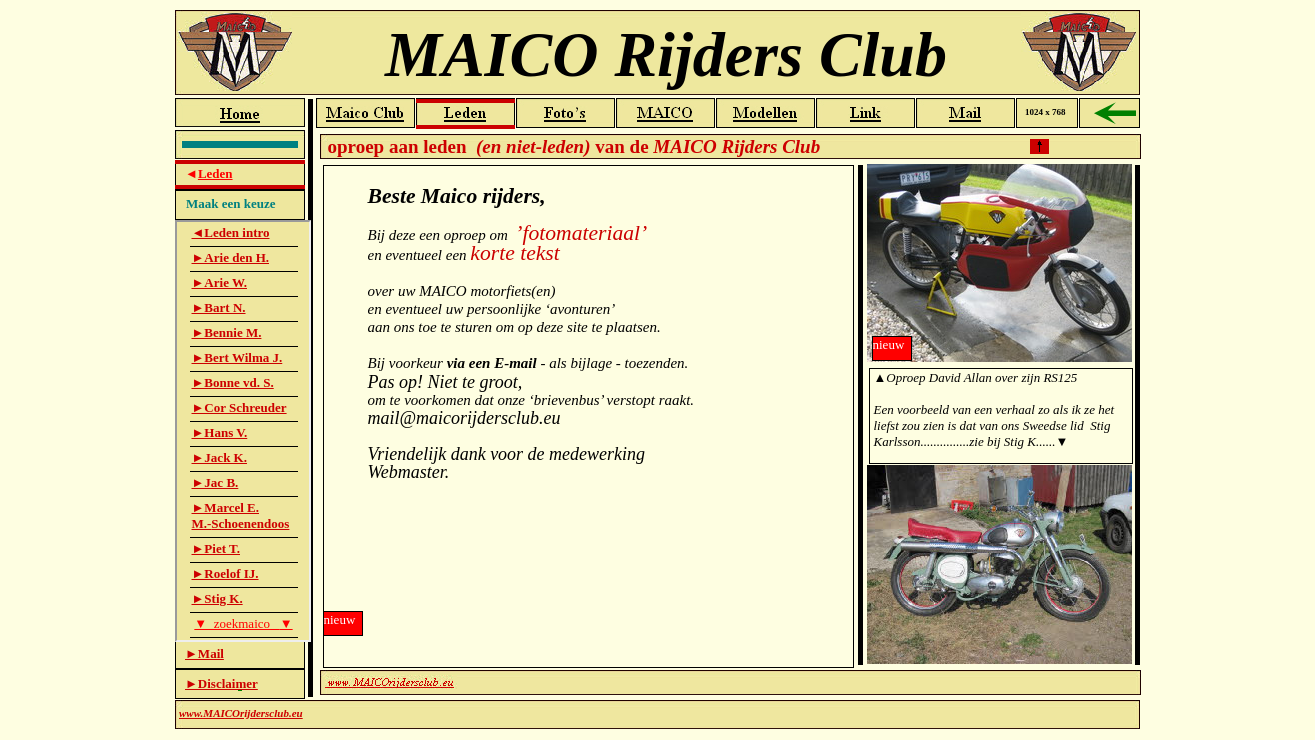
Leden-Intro (730, 412)
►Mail (204, 653)
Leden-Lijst (243, 431)
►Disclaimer (221, 683)
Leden (215, 173)
